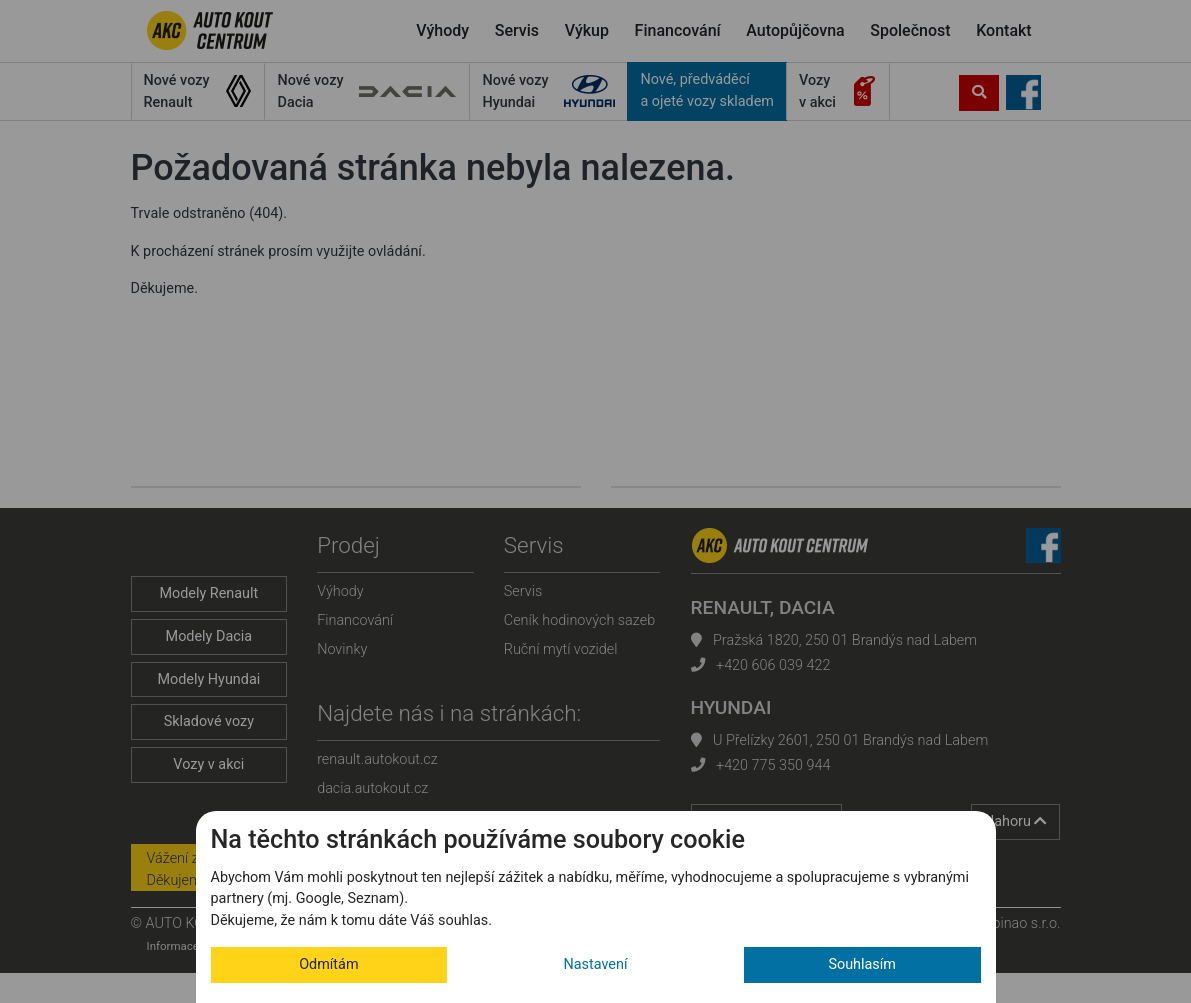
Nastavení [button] (596, 964)
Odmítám (328, 964)
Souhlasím (862, 964)
